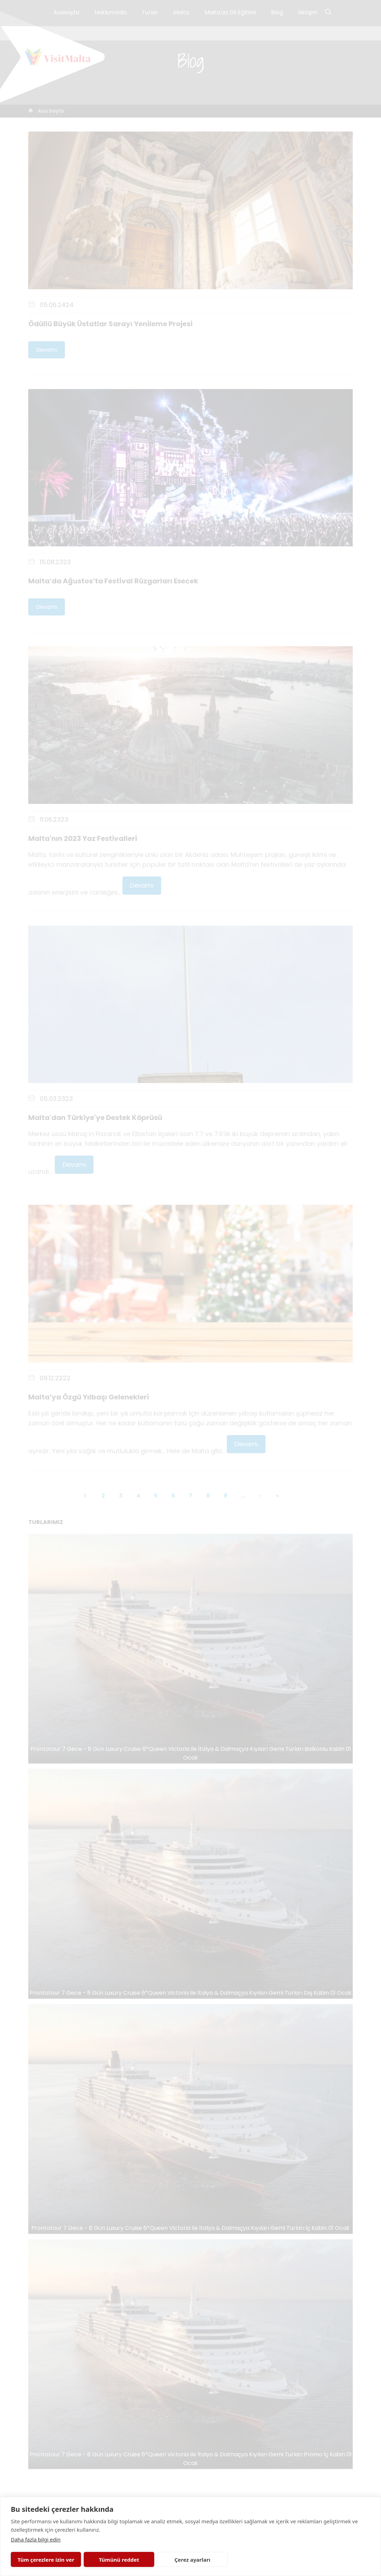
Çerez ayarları (192, 2559)
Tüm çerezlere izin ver (45, 2559)
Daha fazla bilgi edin (36, 2539)
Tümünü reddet (119, 2559)
